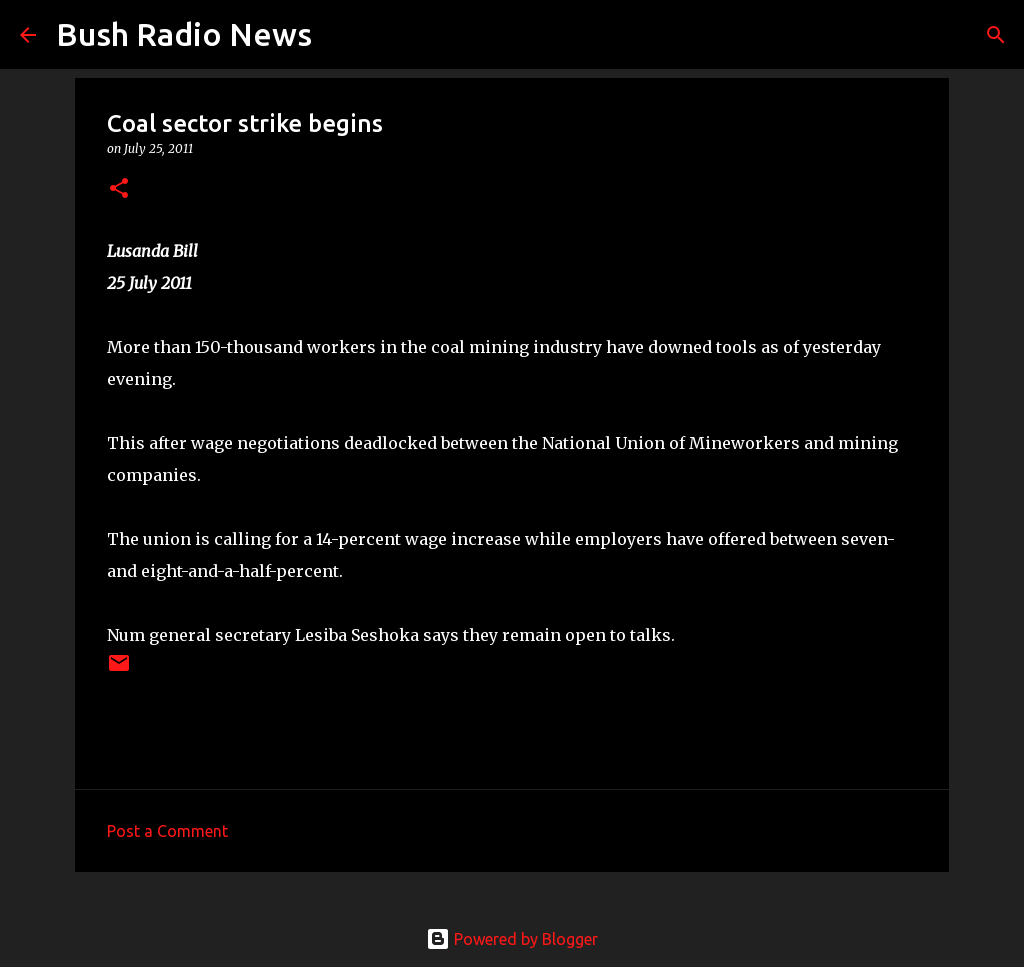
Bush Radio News (184, 34)
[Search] (340, 35)
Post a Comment (167, 831)
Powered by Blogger (512, 939)
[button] (119, 189)
